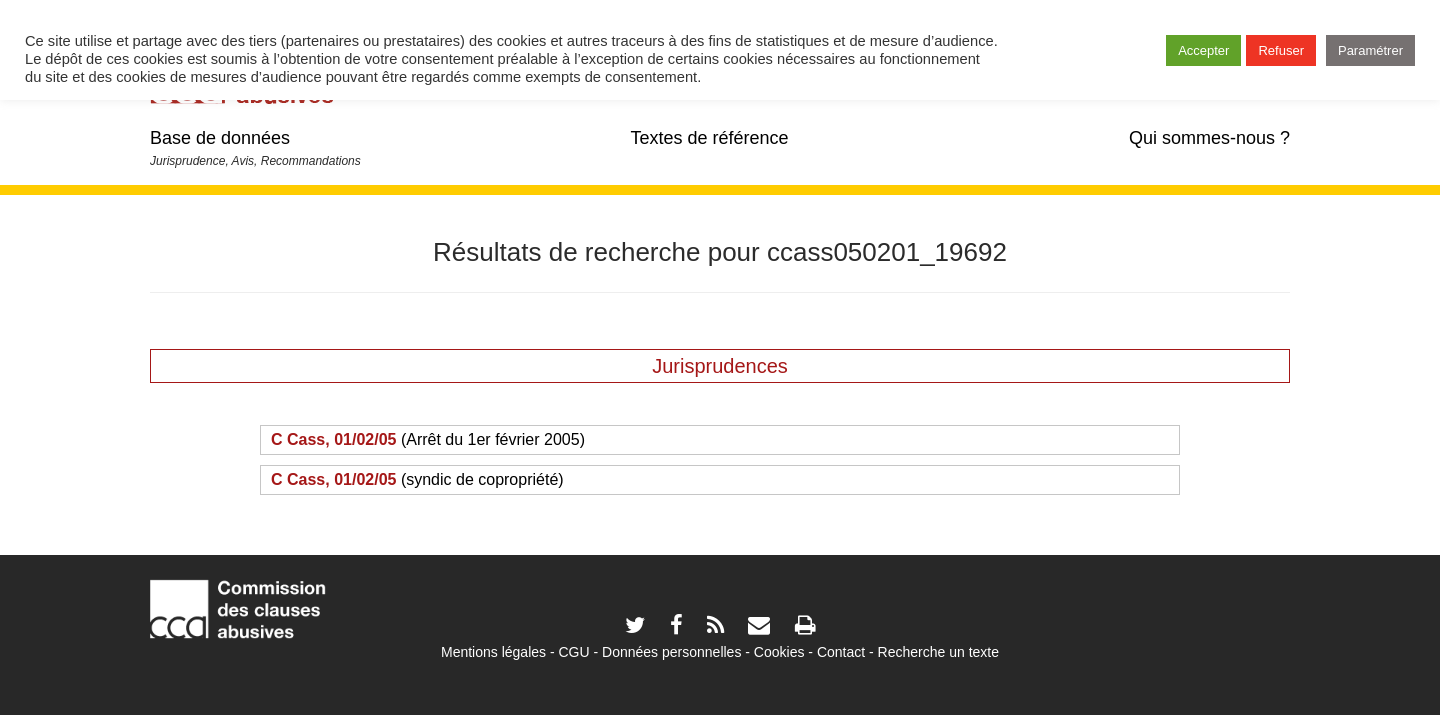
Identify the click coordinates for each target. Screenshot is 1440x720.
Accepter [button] (1203, 50)
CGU (574, 652)
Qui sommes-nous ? (1209, 138)
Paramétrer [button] (1370, 50)
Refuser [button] (1281, 50)
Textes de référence (709, 138)
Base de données (220, 138)
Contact (841, 652)
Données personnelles (671, 652)
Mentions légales (493, 652)
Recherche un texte (938, 652)
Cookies (779, 652)
